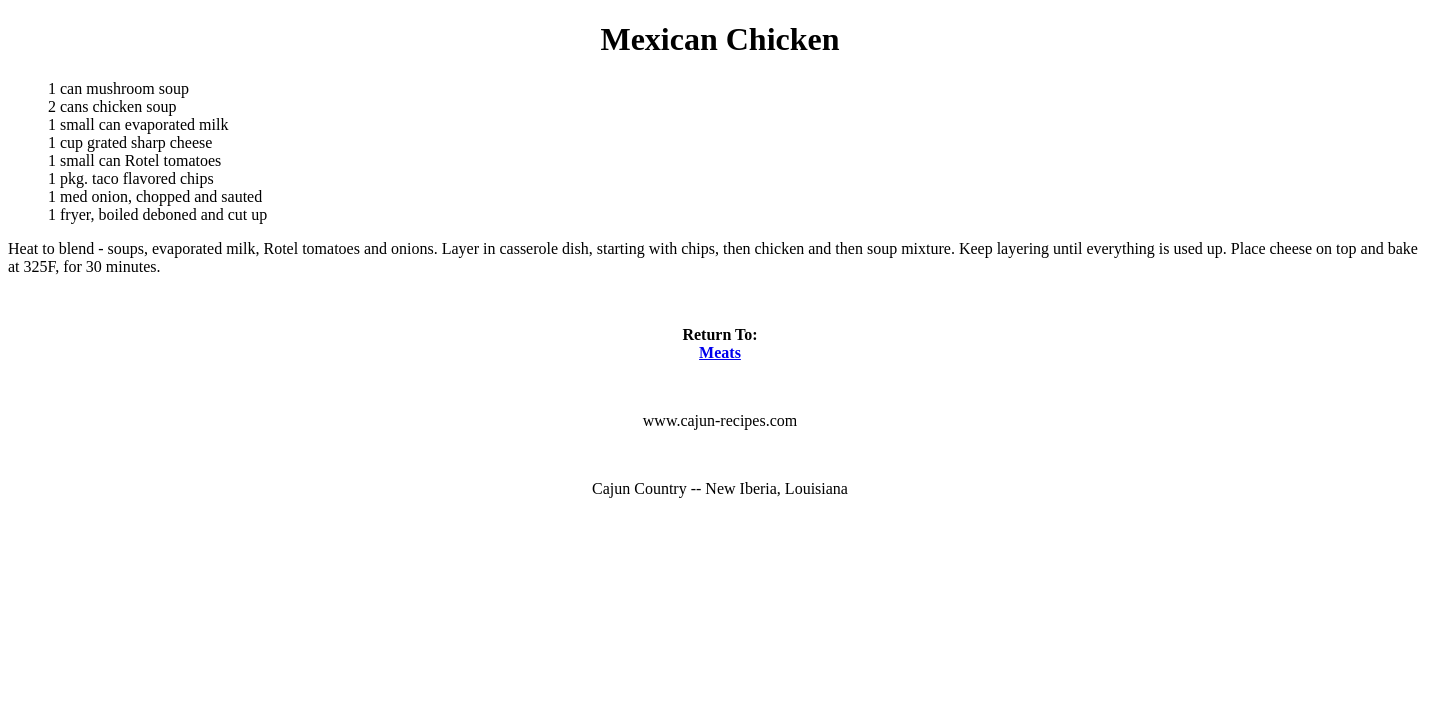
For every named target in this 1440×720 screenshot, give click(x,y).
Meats (720, 352)
